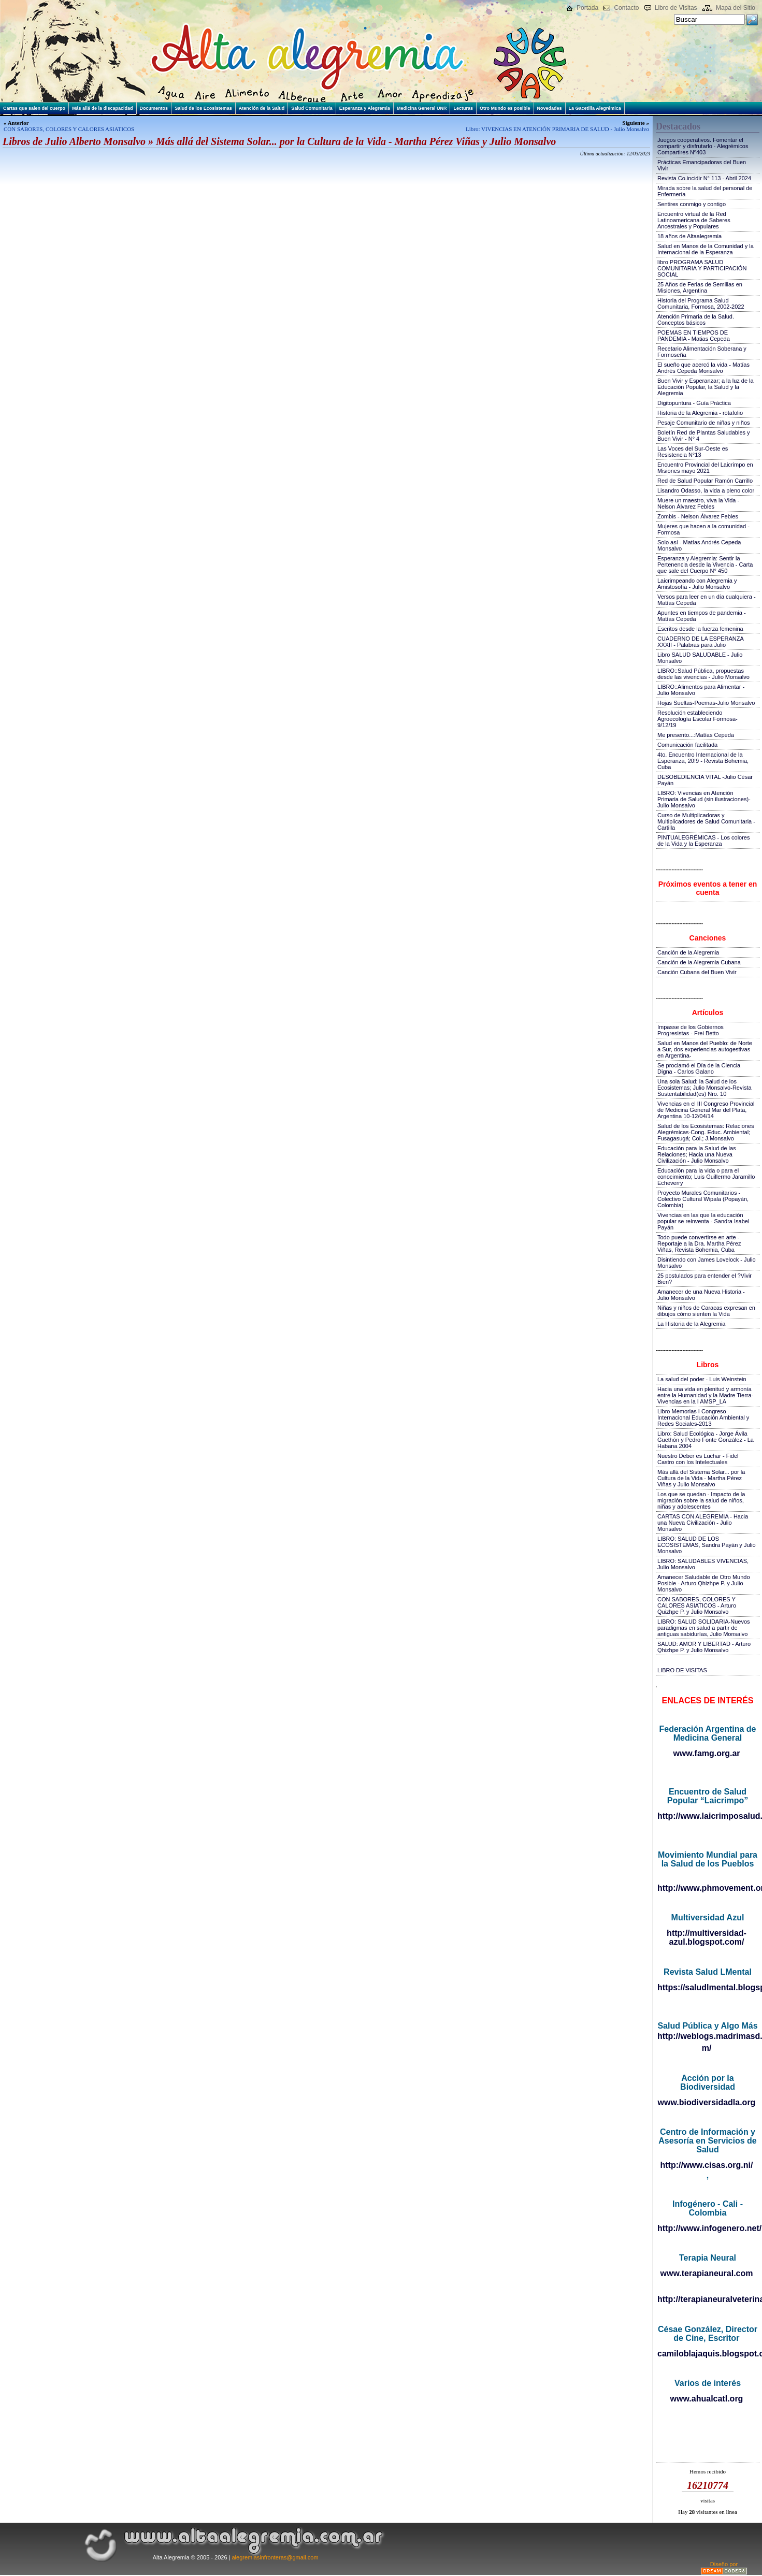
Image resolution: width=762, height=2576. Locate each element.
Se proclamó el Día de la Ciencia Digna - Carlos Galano (698, 1068)
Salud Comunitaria (312, 108)
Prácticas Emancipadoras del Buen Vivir (701, 165)
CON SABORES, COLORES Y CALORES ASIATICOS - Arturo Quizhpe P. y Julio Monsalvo (696, 1605)
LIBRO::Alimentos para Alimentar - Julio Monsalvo (700, 690)
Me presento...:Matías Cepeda (695, 735)
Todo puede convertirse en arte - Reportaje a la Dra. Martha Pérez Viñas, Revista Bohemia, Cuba (699, 1243)
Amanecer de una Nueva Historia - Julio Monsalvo (701, 1295)
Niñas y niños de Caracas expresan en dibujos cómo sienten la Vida (706, 1311)
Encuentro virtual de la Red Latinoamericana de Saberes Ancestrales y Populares (693, 220)
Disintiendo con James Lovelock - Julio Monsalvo (706, 1262)
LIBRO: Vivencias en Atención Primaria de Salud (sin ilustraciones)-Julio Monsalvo (704, 799)
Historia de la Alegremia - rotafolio (700, 413)
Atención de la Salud (262, 108)
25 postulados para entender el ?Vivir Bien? (704, 1278)
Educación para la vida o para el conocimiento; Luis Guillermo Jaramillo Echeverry (706, 1176)
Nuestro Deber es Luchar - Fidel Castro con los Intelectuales (698, 1459)
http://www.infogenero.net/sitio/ (707, 2228)
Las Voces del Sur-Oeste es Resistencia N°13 (692, 451)
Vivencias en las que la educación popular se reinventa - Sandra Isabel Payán (703, 1221)
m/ (707, 2048)
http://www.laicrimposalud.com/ (707, 1816)
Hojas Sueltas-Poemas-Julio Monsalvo (706, 703)
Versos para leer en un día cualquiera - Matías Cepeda (706, 600)
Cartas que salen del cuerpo (34, 108)
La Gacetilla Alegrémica (595, 108)
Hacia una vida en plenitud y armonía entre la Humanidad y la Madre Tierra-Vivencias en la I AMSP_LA (705, 1395)
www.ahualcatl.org (706, 2398)
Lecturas (463, 108)
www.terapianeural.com (706, 2273)
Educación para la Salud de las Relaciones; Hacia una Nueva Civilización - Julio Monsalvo (696, 1154)
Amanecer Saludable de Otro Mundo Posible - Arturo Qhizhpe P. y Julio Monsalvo (703, 1583)
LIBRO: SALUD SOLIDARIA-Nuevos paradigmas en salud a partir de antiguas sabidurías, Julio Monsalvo (703, 1627)
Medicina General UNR (422, 108)
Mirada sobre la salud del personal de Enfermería (704, 191)
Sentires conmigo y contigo (691, 204)
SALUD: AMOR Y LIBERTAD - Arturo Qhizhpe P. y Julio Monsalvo (704, 1647)
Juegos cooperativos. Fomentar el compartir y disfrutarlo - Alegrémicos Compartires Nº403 (702, 146)
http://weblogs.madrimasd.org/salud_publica (707, 2036)
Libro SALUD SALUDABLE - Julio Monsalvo (699, 658)
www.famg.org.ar (706, 1753)
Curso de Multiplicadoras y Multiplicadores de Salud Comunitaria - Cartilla (706, 821)
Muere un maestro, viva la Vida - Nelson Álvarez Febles (698, 503)
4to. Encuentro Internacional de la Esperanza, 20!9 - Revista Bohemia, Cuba (703, 760)
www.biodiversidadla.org (707, 2102)
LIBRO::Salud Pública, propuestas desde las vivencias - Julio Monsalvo (703, 674)
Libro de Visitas (676, 7)
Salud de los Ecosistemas (203, 108)
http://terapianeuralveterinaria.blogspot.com (707, 2299)
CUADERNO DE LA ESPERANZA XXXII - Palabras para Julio (700, 641)
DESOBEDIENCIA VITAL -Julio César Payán (705, 780)
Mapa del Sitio (735, 7)
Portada (587, 7)
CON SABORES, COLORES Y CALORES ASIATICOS (69, 129)
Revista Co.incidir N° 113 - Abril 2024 (704, 178)
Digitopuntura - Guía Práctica (694, 403)
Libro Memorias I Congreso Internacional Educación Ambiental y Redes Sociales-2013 (703, 1417)
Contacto (626, 7)
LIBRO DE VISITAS (682, 1670)
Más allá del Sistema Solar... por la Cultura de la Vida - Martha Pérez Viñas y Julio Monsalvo (701, 1478)
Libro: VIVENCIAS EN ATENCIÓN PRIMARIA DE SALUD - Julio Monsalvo (557, 129)
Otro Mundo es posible (505, 108)
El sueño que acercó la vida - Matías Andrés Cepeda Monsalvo (703, 367)
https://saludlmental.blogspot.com (707, 1987)
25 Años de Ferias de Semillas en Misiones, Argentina (699, 287)
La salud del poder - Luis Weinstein (701, 1379)
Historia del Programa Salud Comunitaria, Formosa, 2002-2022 (700, 303)
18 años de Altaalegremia (689, 236)
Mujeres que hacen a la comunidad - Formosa (703, 529)
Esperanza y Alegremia (364, 108)
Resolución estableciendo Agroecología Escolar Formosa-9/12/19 (697, 719)
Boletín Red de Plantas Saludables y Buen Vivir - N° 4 (703, 435)
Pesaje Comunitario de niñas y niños (703, 422)
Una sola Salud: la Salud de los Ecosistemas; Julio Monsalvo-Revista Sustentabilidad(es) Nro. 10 (704, 1087)
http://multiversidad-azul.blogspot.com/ (706, 1937)
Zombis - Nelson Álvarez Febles (697, 516)
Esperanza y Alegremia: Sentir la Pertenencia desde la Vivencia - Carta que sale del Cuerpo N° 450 (705, 564)
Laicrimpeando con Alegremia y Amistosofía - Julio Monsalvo (697, 583)
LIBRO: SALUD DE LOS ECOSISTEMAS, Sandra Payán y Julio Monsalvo (706, 1545)
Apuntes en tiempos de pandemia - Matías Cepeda (701, 616)
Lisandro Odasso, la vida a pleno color (705, 490)
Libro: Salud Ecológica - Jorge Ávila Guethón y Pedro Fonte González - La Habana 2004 (705, 1439)
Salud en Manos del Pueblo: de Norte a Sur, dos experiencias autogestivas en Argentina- (704, 1049)
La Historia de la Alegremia (691, 1324)
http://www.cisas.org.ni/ (706, 2165)
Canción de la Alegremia (688, 952)
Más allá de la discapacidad (102, 108)
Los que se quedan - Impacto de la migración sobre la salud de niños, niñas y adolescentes (701, 1500)
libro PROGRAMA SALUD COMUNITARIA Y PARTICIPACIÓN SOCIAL (701, 268)
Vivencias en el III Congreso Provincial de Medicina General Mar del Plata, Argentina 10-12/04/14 (706, 1110)
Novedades (549, 108)
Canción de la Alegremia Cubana (699, 962)
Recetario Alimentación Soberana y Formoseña (701, 351)
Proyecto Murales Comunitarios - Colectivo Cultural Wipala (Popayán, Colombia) (703, 1199)
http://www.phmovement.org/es (707, 1888)
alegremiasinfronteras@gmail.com (275, 2557)
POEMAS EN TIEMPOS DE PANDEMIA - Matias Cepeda (693, 335)
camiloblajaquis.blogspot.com (707, 2353)
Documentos (154, 108)
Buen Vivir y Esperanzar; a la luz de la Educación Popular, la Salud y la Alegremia (705, 387)
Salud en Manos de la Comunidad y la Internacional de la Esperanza (705, 249)
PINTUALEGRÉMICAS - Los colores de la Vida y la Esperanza (703, 840)
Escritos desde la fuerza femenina (700, 629)
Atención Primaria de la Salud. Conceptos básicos (695, 319)
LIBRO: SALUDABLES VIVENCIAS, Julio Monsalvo (703, 1564)
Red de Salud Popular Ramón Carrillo (705, 480)
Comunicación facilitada (687, 745)
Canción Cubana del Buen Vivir (697, 972)
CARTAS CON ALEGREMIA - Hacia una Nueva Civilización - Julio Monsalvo (702, 1522)
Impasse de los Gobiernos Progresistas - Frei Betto (690, 1030)
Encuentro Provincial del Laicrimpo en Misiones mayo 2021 (705, 467)
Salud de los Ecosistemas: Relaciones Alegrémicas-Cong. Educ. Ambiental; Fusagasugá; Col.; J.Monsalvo (705, 1132)
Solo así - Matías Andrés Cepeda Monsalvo (699, 545)
